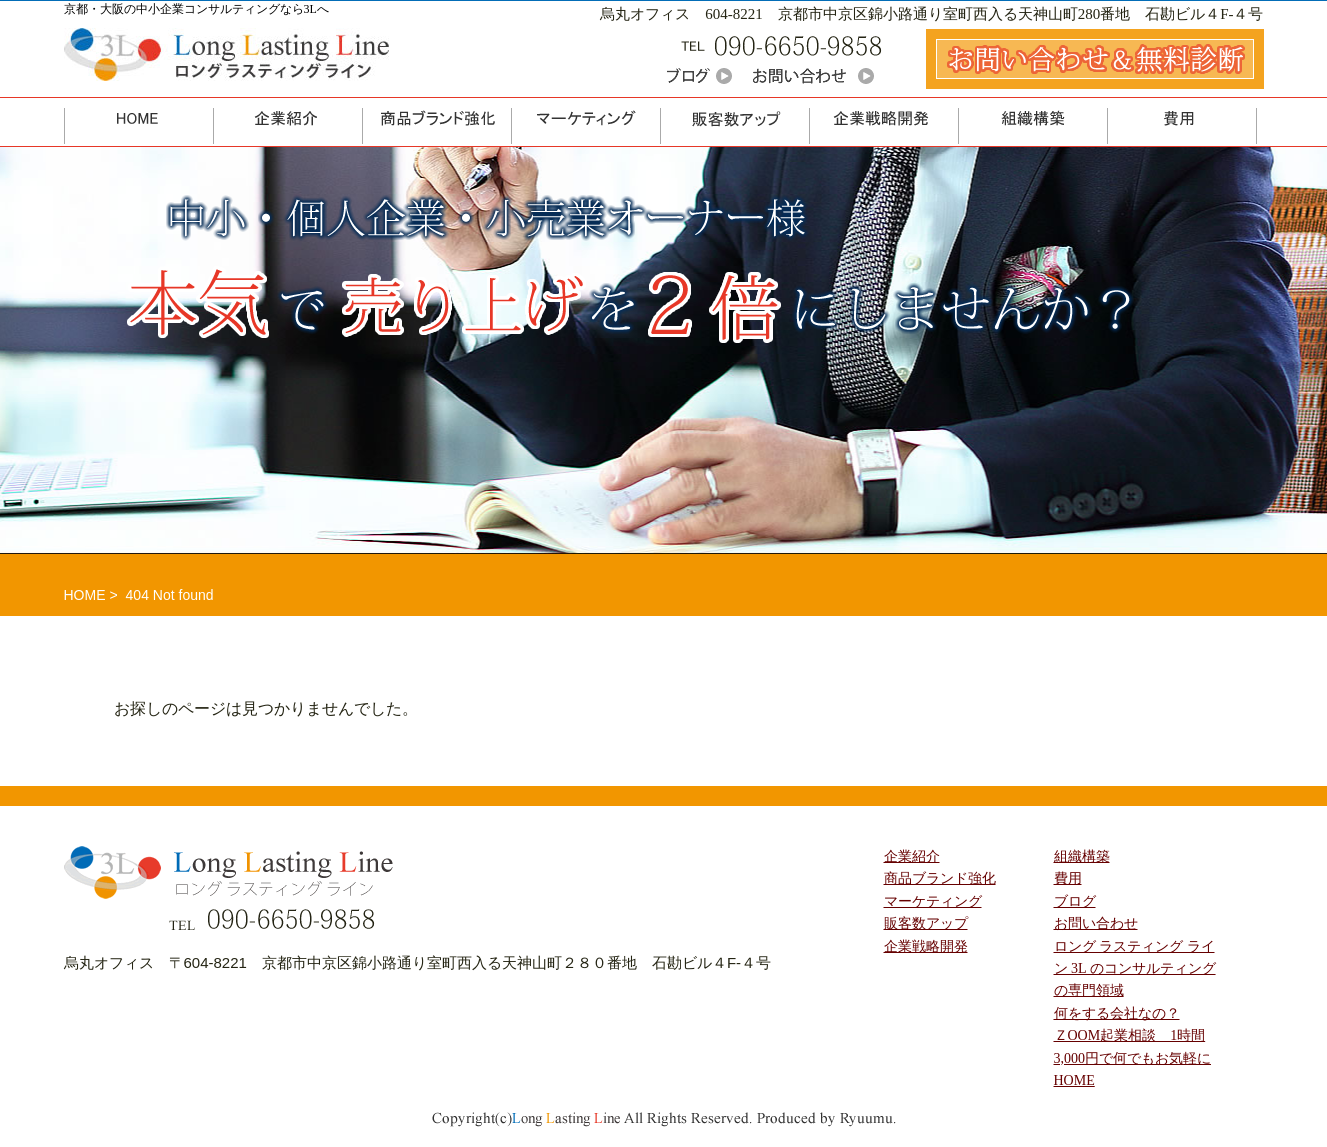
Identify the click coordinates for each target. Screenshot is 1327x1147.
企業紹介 (912, 856)
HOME (85, 595)
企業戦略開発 (926, 946)
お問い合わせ (1096, 923)
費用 (1068, 878)
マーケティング (933, 901)
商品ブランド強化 (940, 878)
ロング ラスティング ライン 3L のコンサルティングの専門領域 (1135, 969)
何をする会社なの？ (1117, 1013)
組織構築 (1082, 856)
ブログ (1075, 901)
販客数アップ (926, 923)
